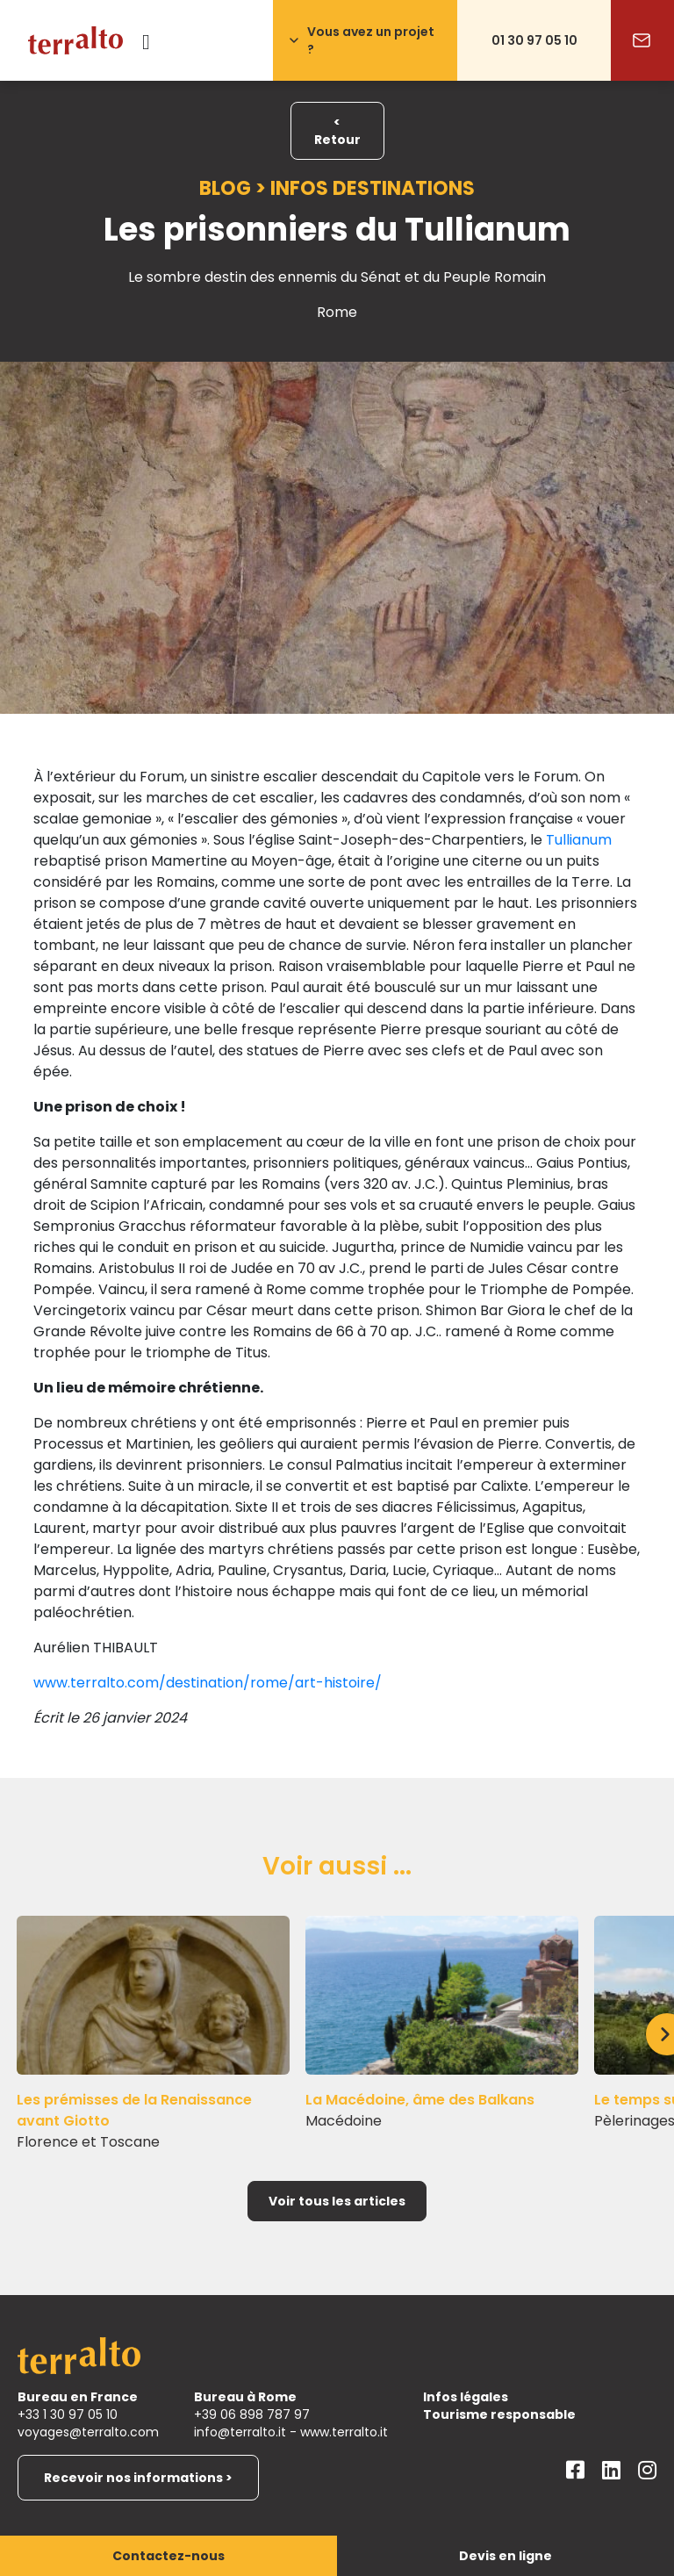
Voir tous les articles (337, 2201)
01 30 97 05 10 (534, 40)
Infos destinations (372, 188)
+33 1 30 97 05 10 (68, 2414)
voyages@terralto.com (88, 2432)
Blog (225, 188)
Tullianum (579, 840)
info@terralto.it (240, 2432)
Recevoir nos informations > (138, 2477)
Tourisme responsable (499, 2414)
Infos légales (465, 2397)
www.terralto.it (344, 2432)
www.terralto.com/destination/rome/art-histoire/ (207, 1683)
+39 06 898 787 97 (252, 2414)
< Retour (337, 130)
